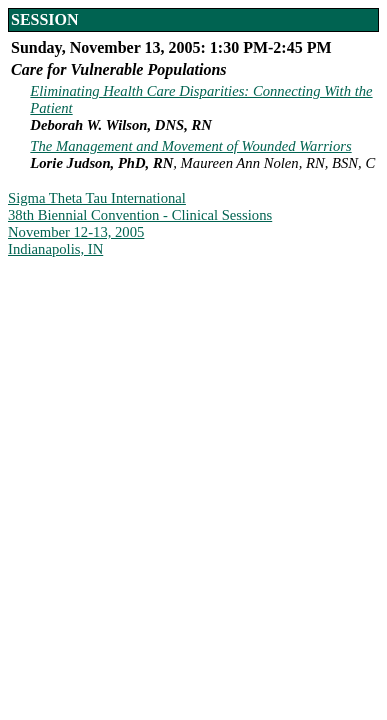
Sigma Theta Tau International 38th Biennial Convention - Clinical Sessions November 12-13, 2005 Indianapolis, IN (140, 223)
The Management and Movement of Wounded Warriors (190, 146)
